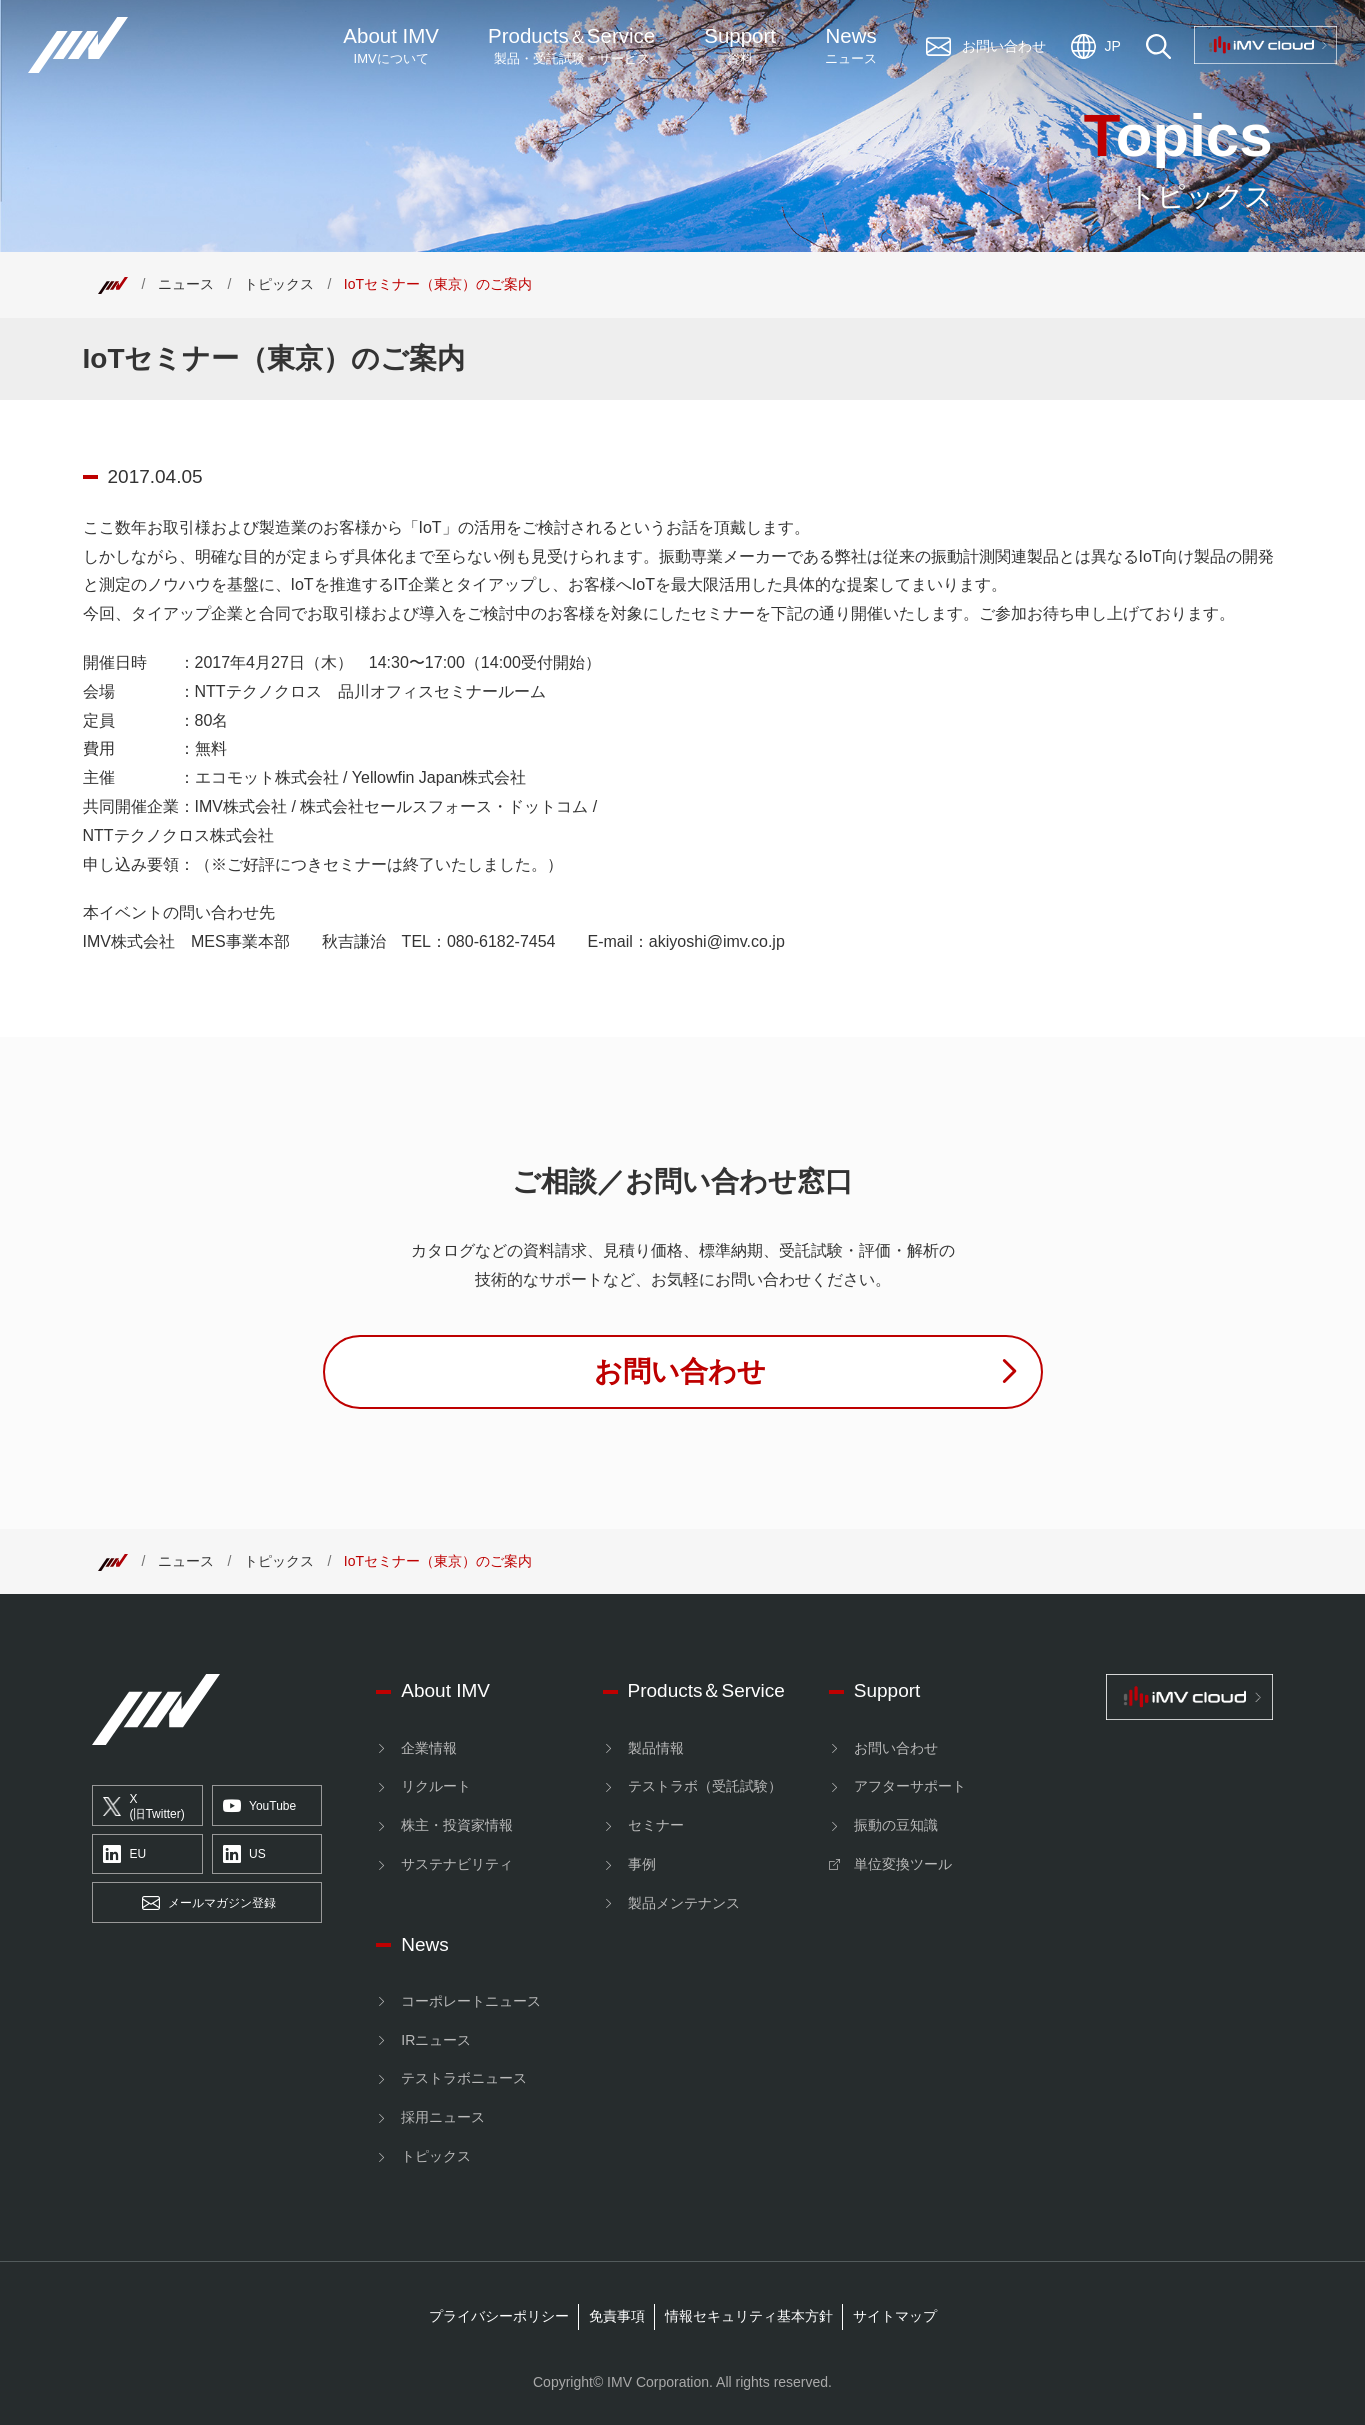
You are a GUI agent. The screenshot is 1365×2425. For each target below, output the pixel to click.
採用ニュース (443, 2117)
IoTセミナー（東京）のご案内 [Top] (438, 284)
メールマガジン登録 (209, 1903)
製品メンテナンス (684, 1903)
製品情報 (656, 1748)
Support (740, 46)
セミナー (656, 1825)
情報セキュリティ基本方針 (749, 2316)
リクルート (436, 1786)
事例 (642, 1864)
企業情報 (429, 1748)
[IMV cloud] (1189, 1696)
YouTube (259, 1806)
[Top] (113, 284)
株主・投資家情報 (457, 1825)
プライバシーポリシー (499, 2316)
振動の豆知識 (896, 1825)
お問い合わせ (896, 1748)
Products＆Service (706, 1690)
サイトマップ (895, 2316)
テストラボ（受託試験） (705, 1786)
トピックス (279, 284)
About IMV (391, 46)
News (851, 46)
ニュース (186, 284)
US (244, 1855)
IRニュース (436, 2040)
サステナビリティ (457, 1864)
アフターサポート (910, 1786)
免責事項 (617, 2316)
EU (124, 1855)
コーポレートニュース (471, 2001)
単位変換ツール (903, 1864)
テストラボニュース (464, 2078)
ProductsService (571, 46)
